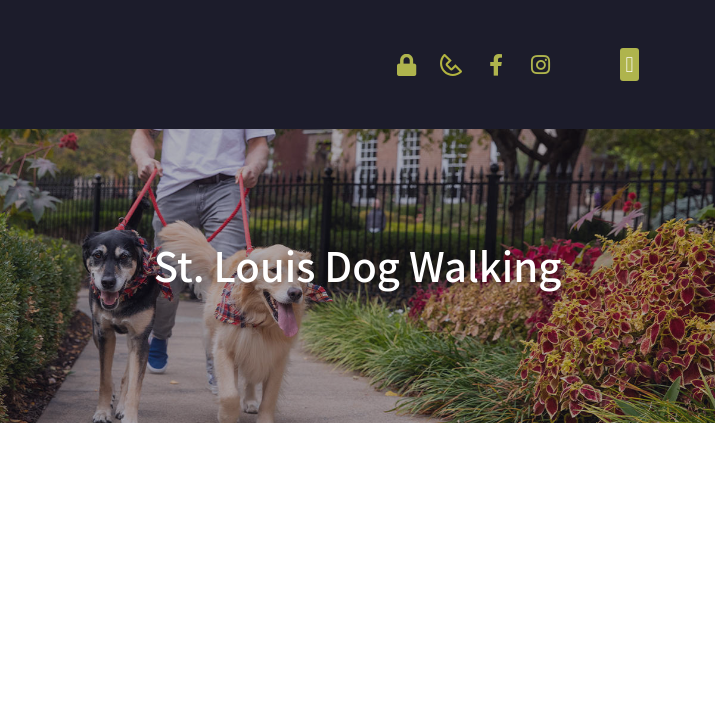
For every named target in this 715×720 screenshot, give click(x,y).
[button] (629, 64)
